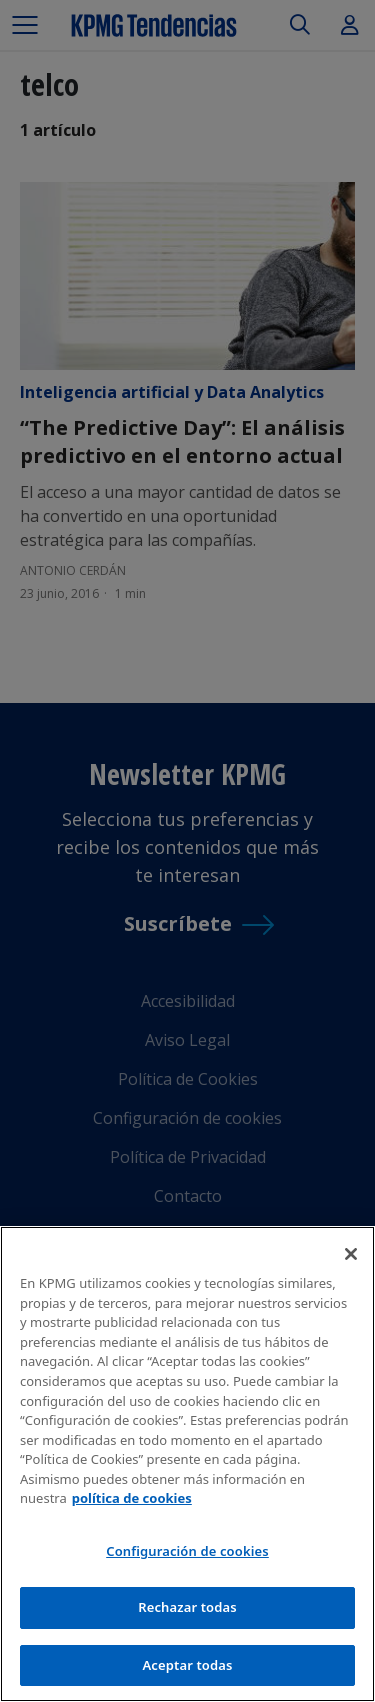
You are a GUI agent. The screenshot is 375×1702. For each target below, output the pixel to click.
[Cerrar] (351, 1258)
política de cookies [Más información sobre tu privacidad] (132, 1501)
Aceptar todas (187, 1668)
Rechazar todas (187, 1610)
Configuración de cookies (187, 1554)
